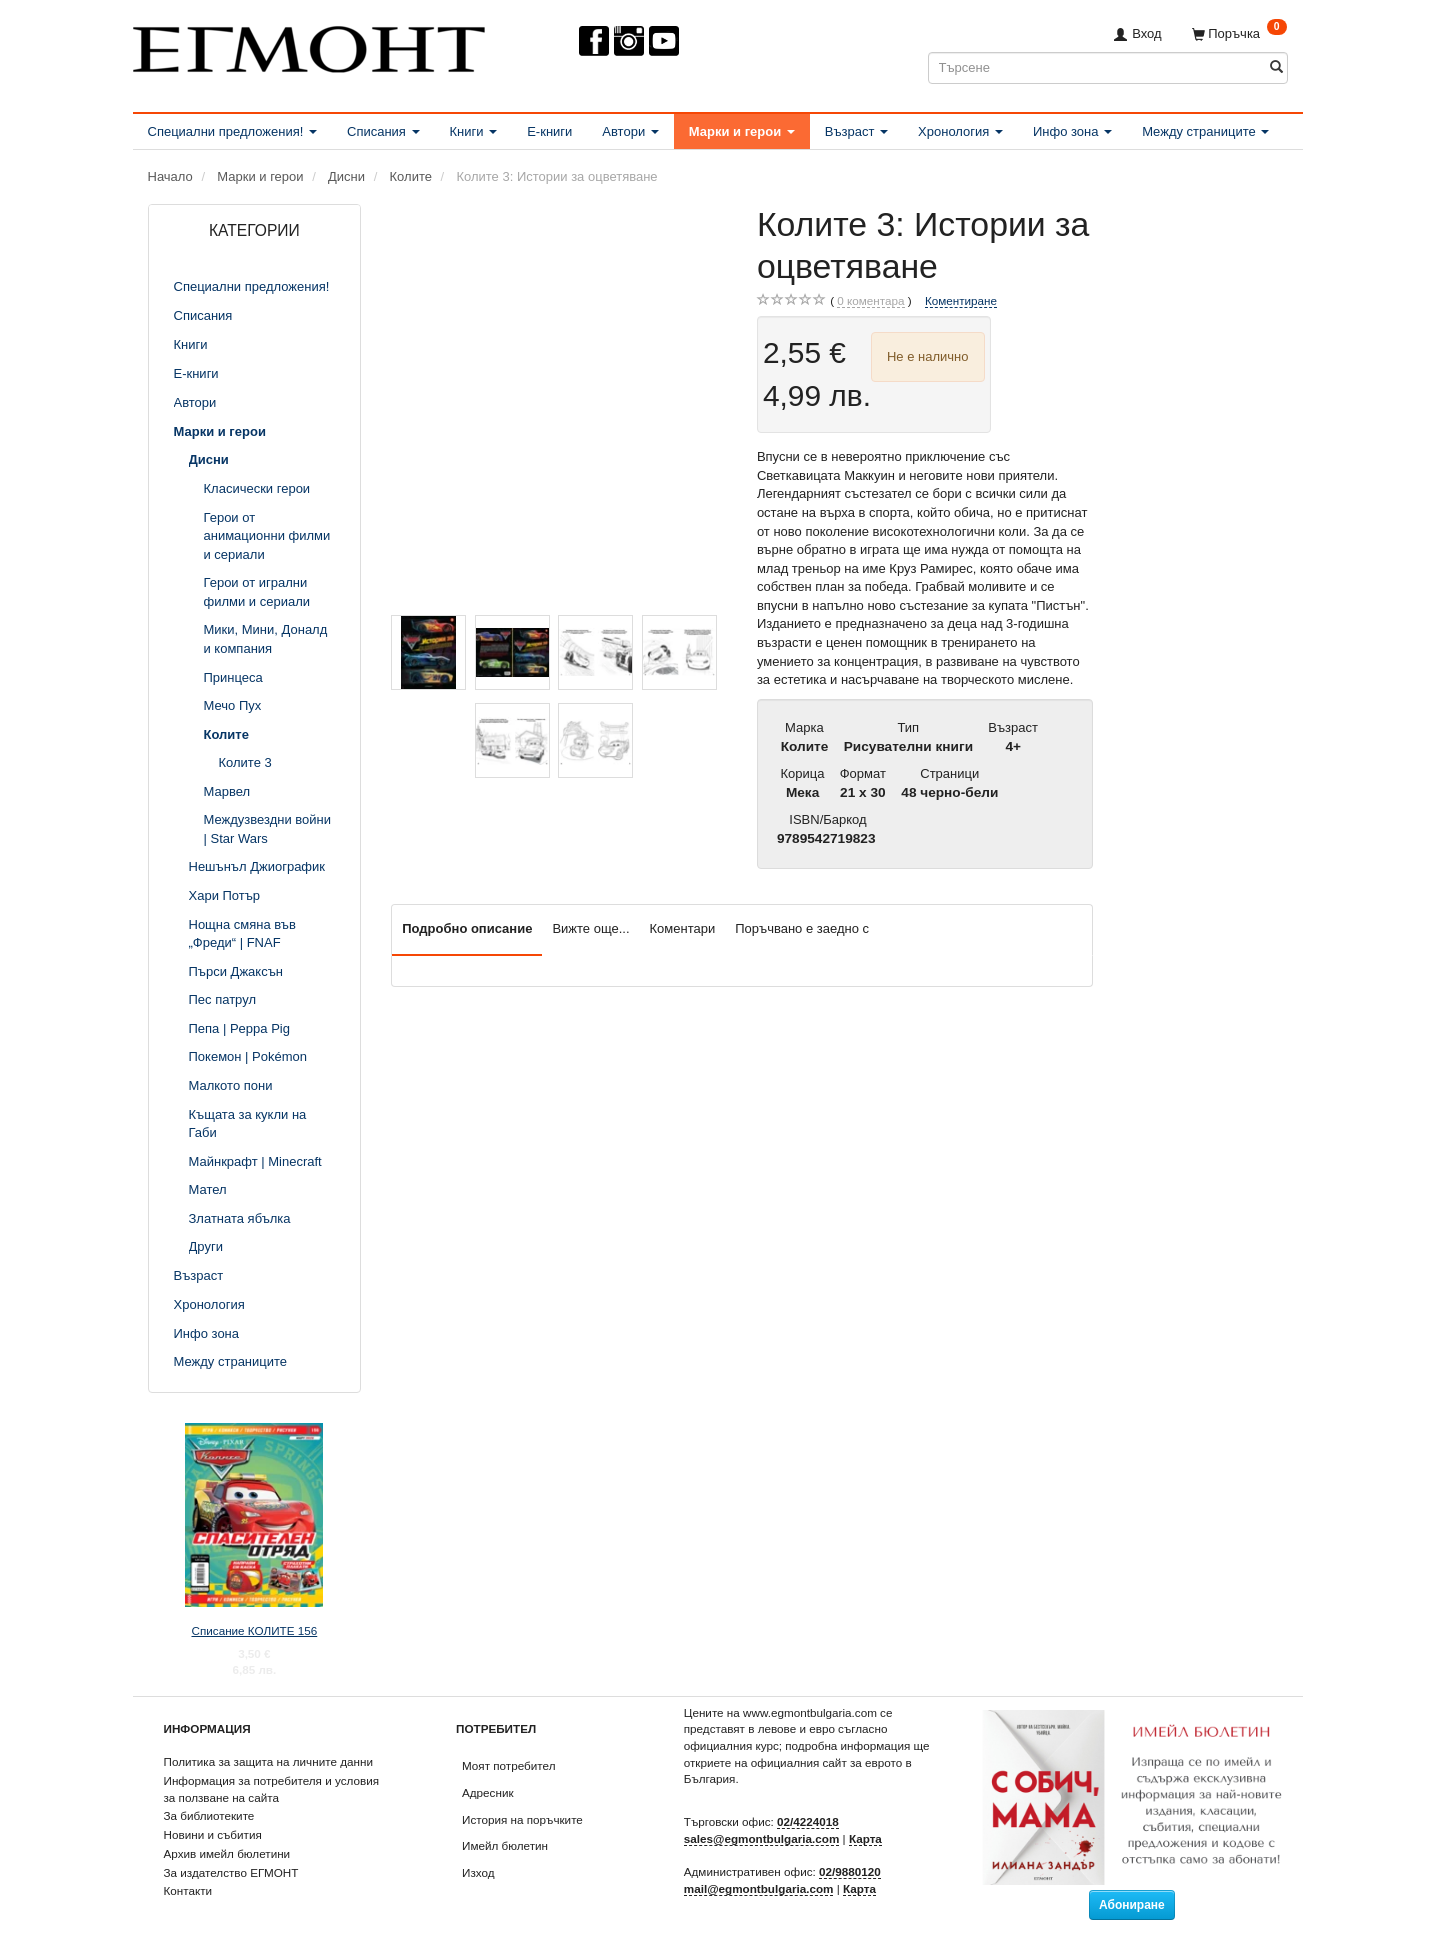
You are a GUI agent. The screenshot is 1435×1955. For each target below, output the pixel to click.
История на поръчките (522, 1819)
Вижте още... (590, 928)
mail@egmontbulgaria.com (759, 1888)
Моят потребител (508, 1765)
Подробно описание (467, 928)
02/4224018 (808, 1821)
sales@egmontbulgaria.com (762, 1838)
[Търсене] (1276, 67)
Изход (478, 1872)
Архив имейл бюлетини (227, 1853)
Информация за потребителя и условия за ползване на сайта (272, 1789)
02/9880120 (850, 1871)
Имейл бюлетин (505, 1845)
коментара (870, 301)
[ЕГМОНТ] (309, 45)
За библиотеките (209, 1815)
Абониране (1132, 1905)
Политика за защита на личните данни (268, 1761)
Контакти (188, 1890)
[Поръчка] (1239, 33)
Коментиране (961, 300)
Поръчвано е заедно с (802, 928)
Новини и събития (213, 1834)
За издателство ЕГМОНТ (231, 1872)
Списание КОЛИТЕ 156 (254, 1630)
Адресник (488, 1792)
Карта (865, 1838)
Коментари (683, 928)
